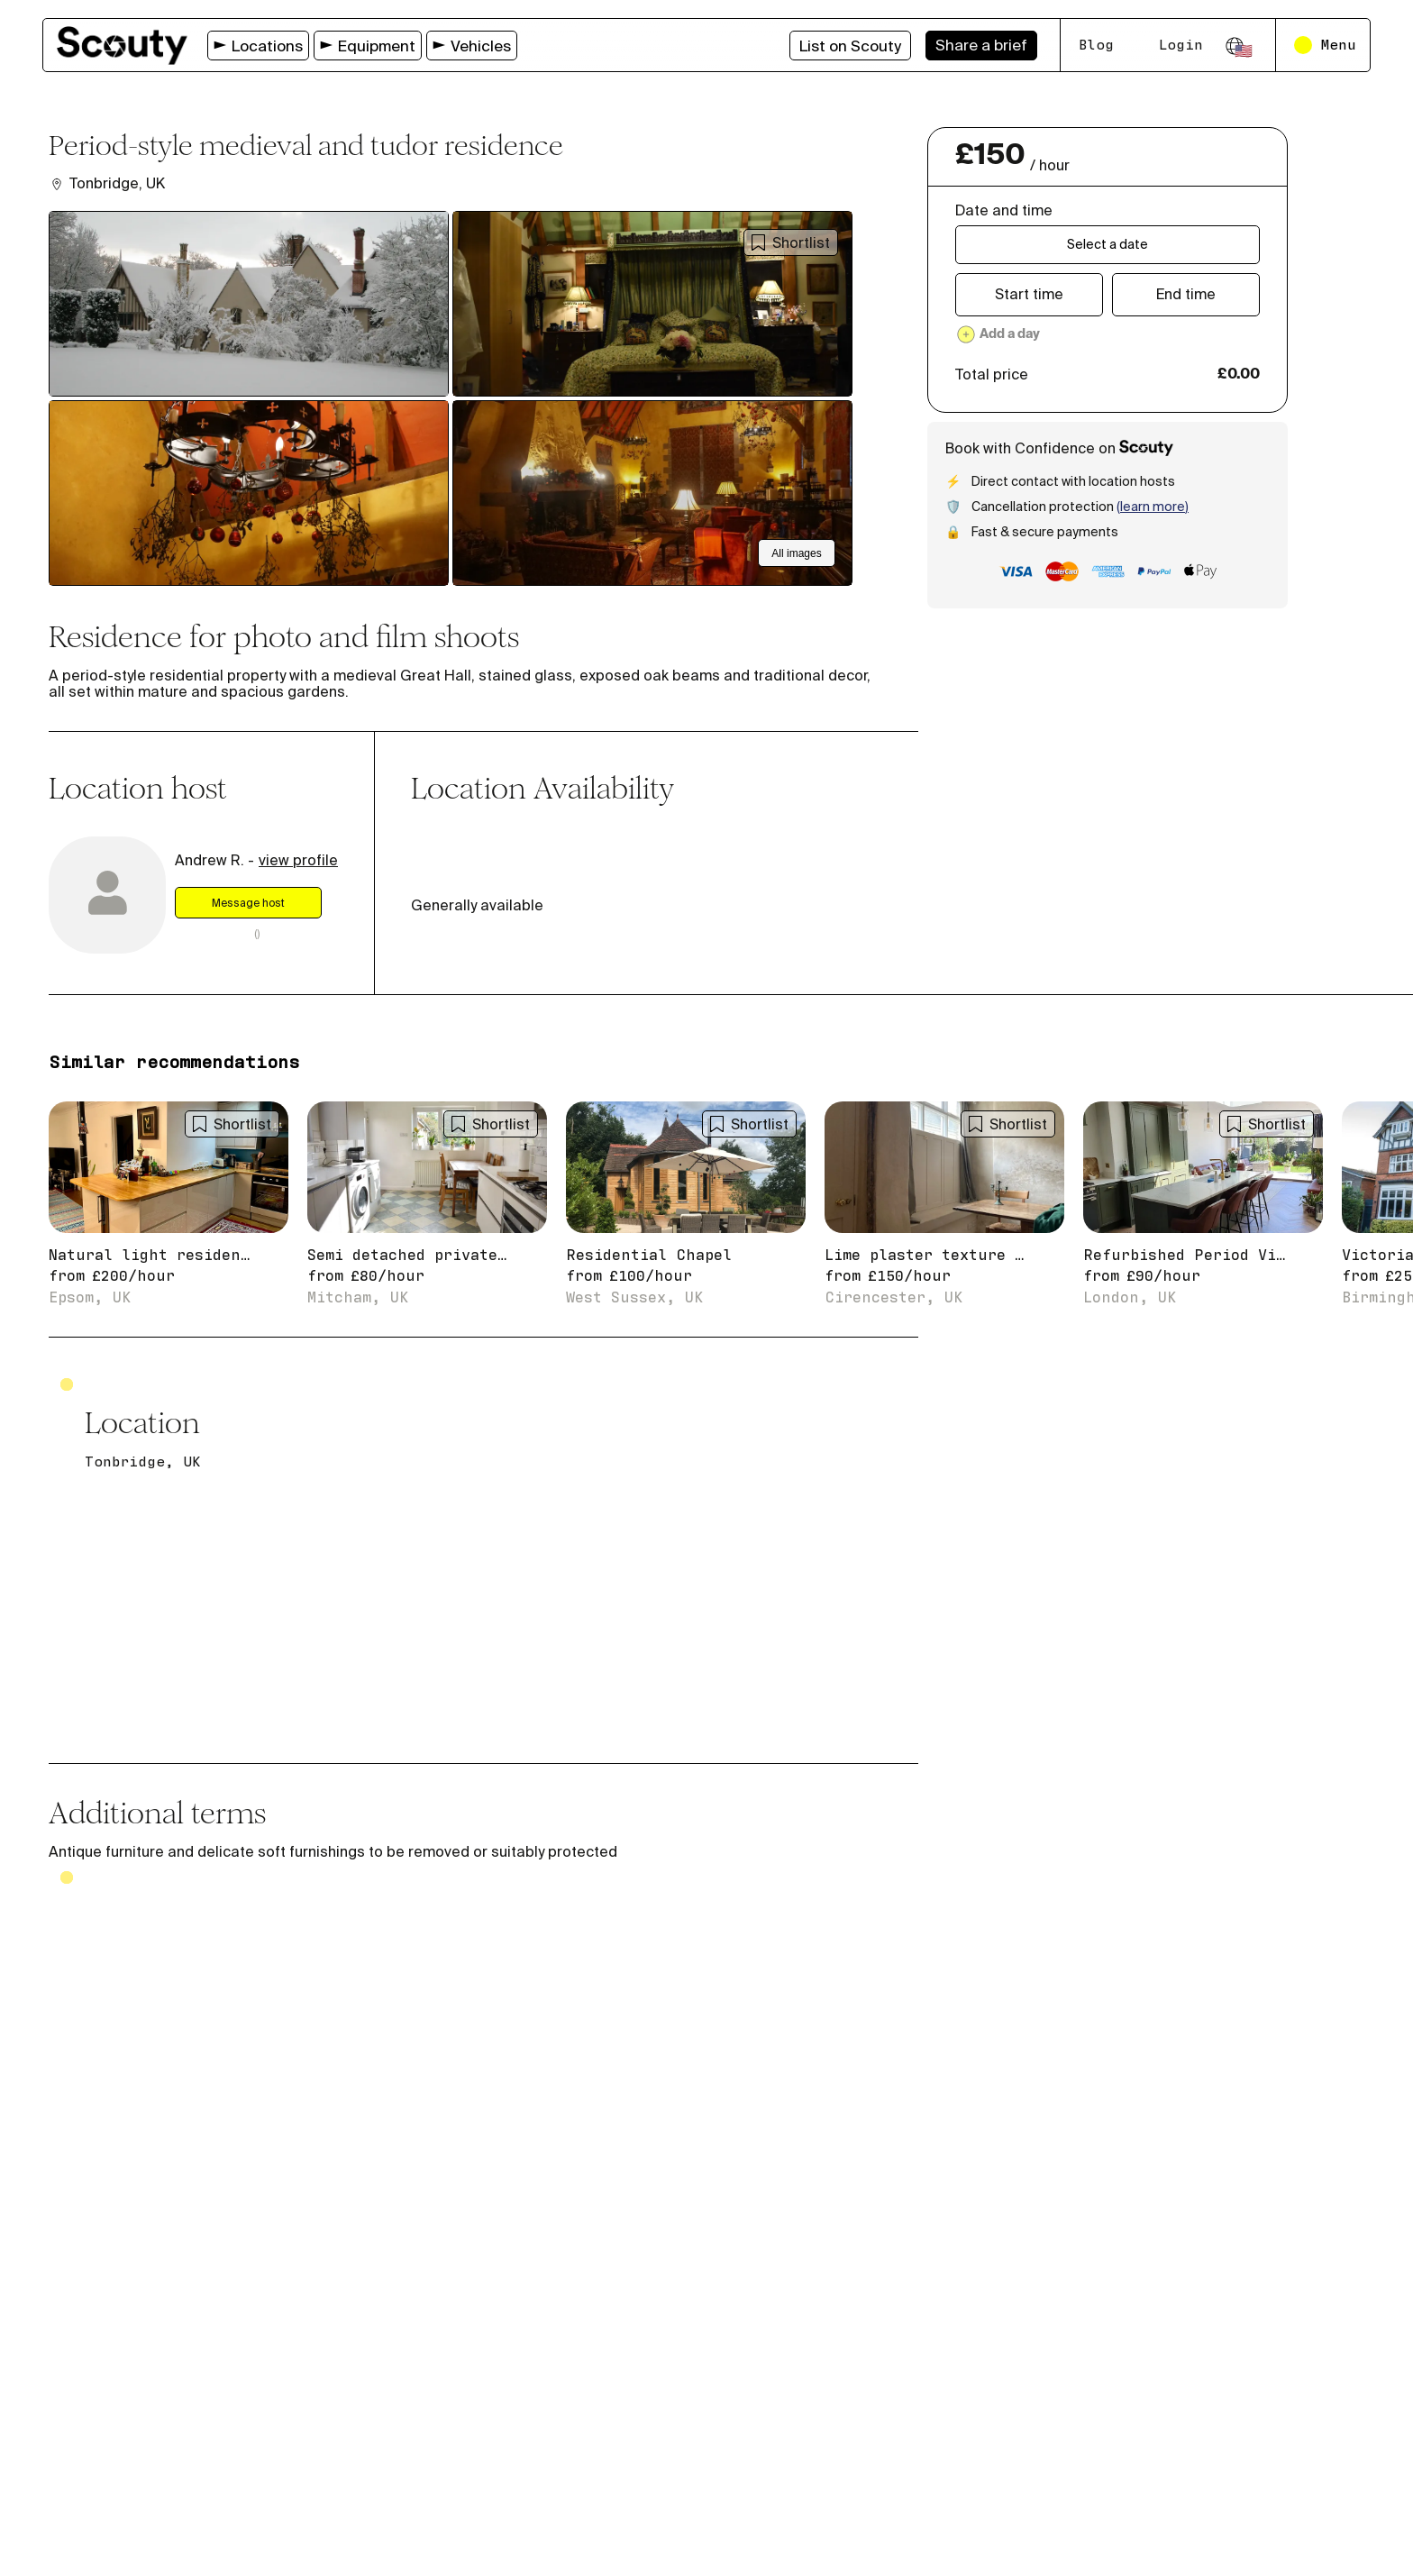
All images (796, 553)
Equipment (367, 45)
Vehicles (472, 45)
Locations (258, 45)
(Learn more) (1153, 506)
